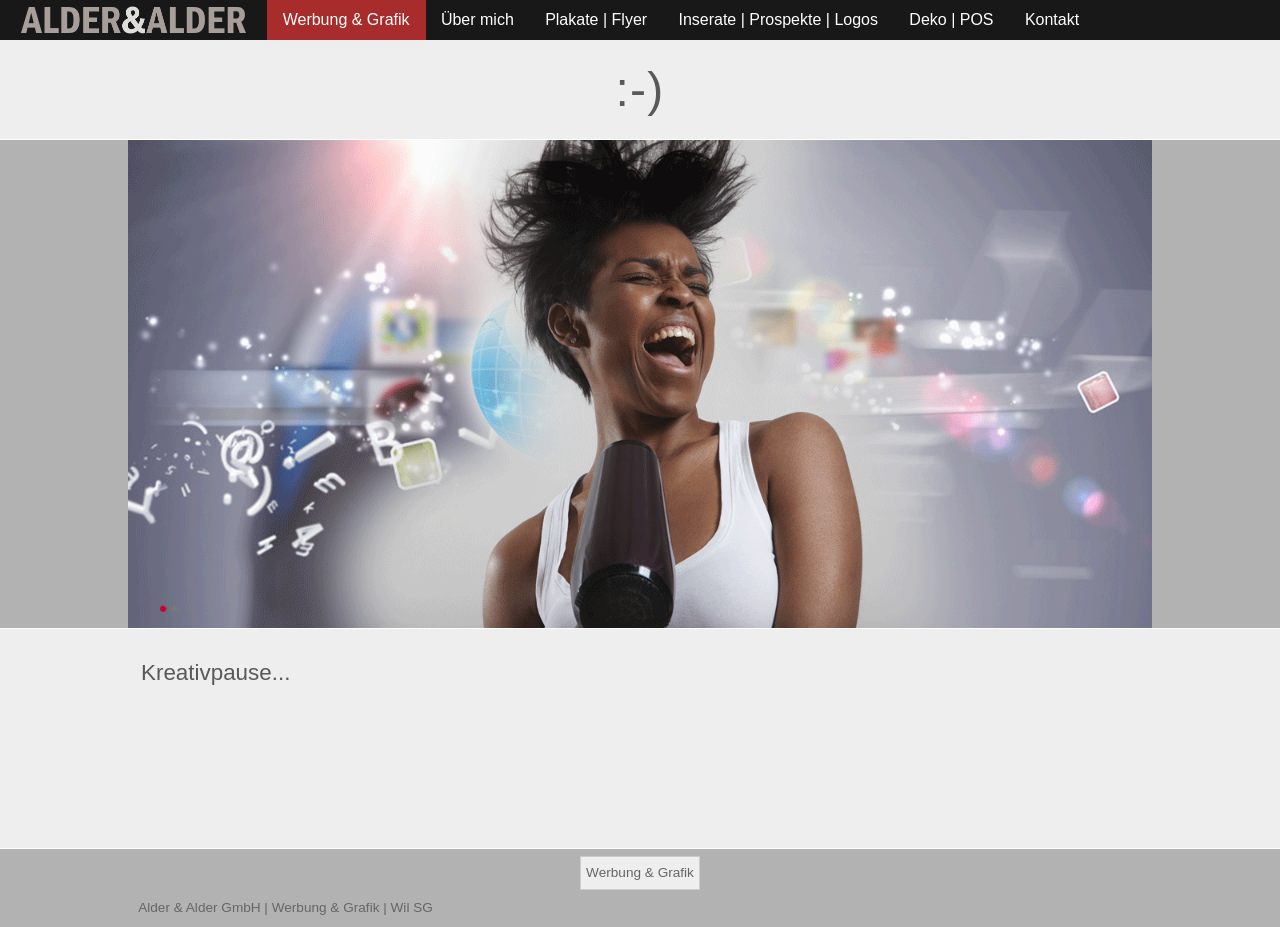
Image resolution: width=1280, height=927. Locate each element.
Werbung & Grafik (346, 19)
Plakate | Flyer (596, 19)
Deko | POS (951, 19)
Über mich (477, 19)
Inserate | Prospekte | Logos (778, 19)
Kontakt (1052, 19)
